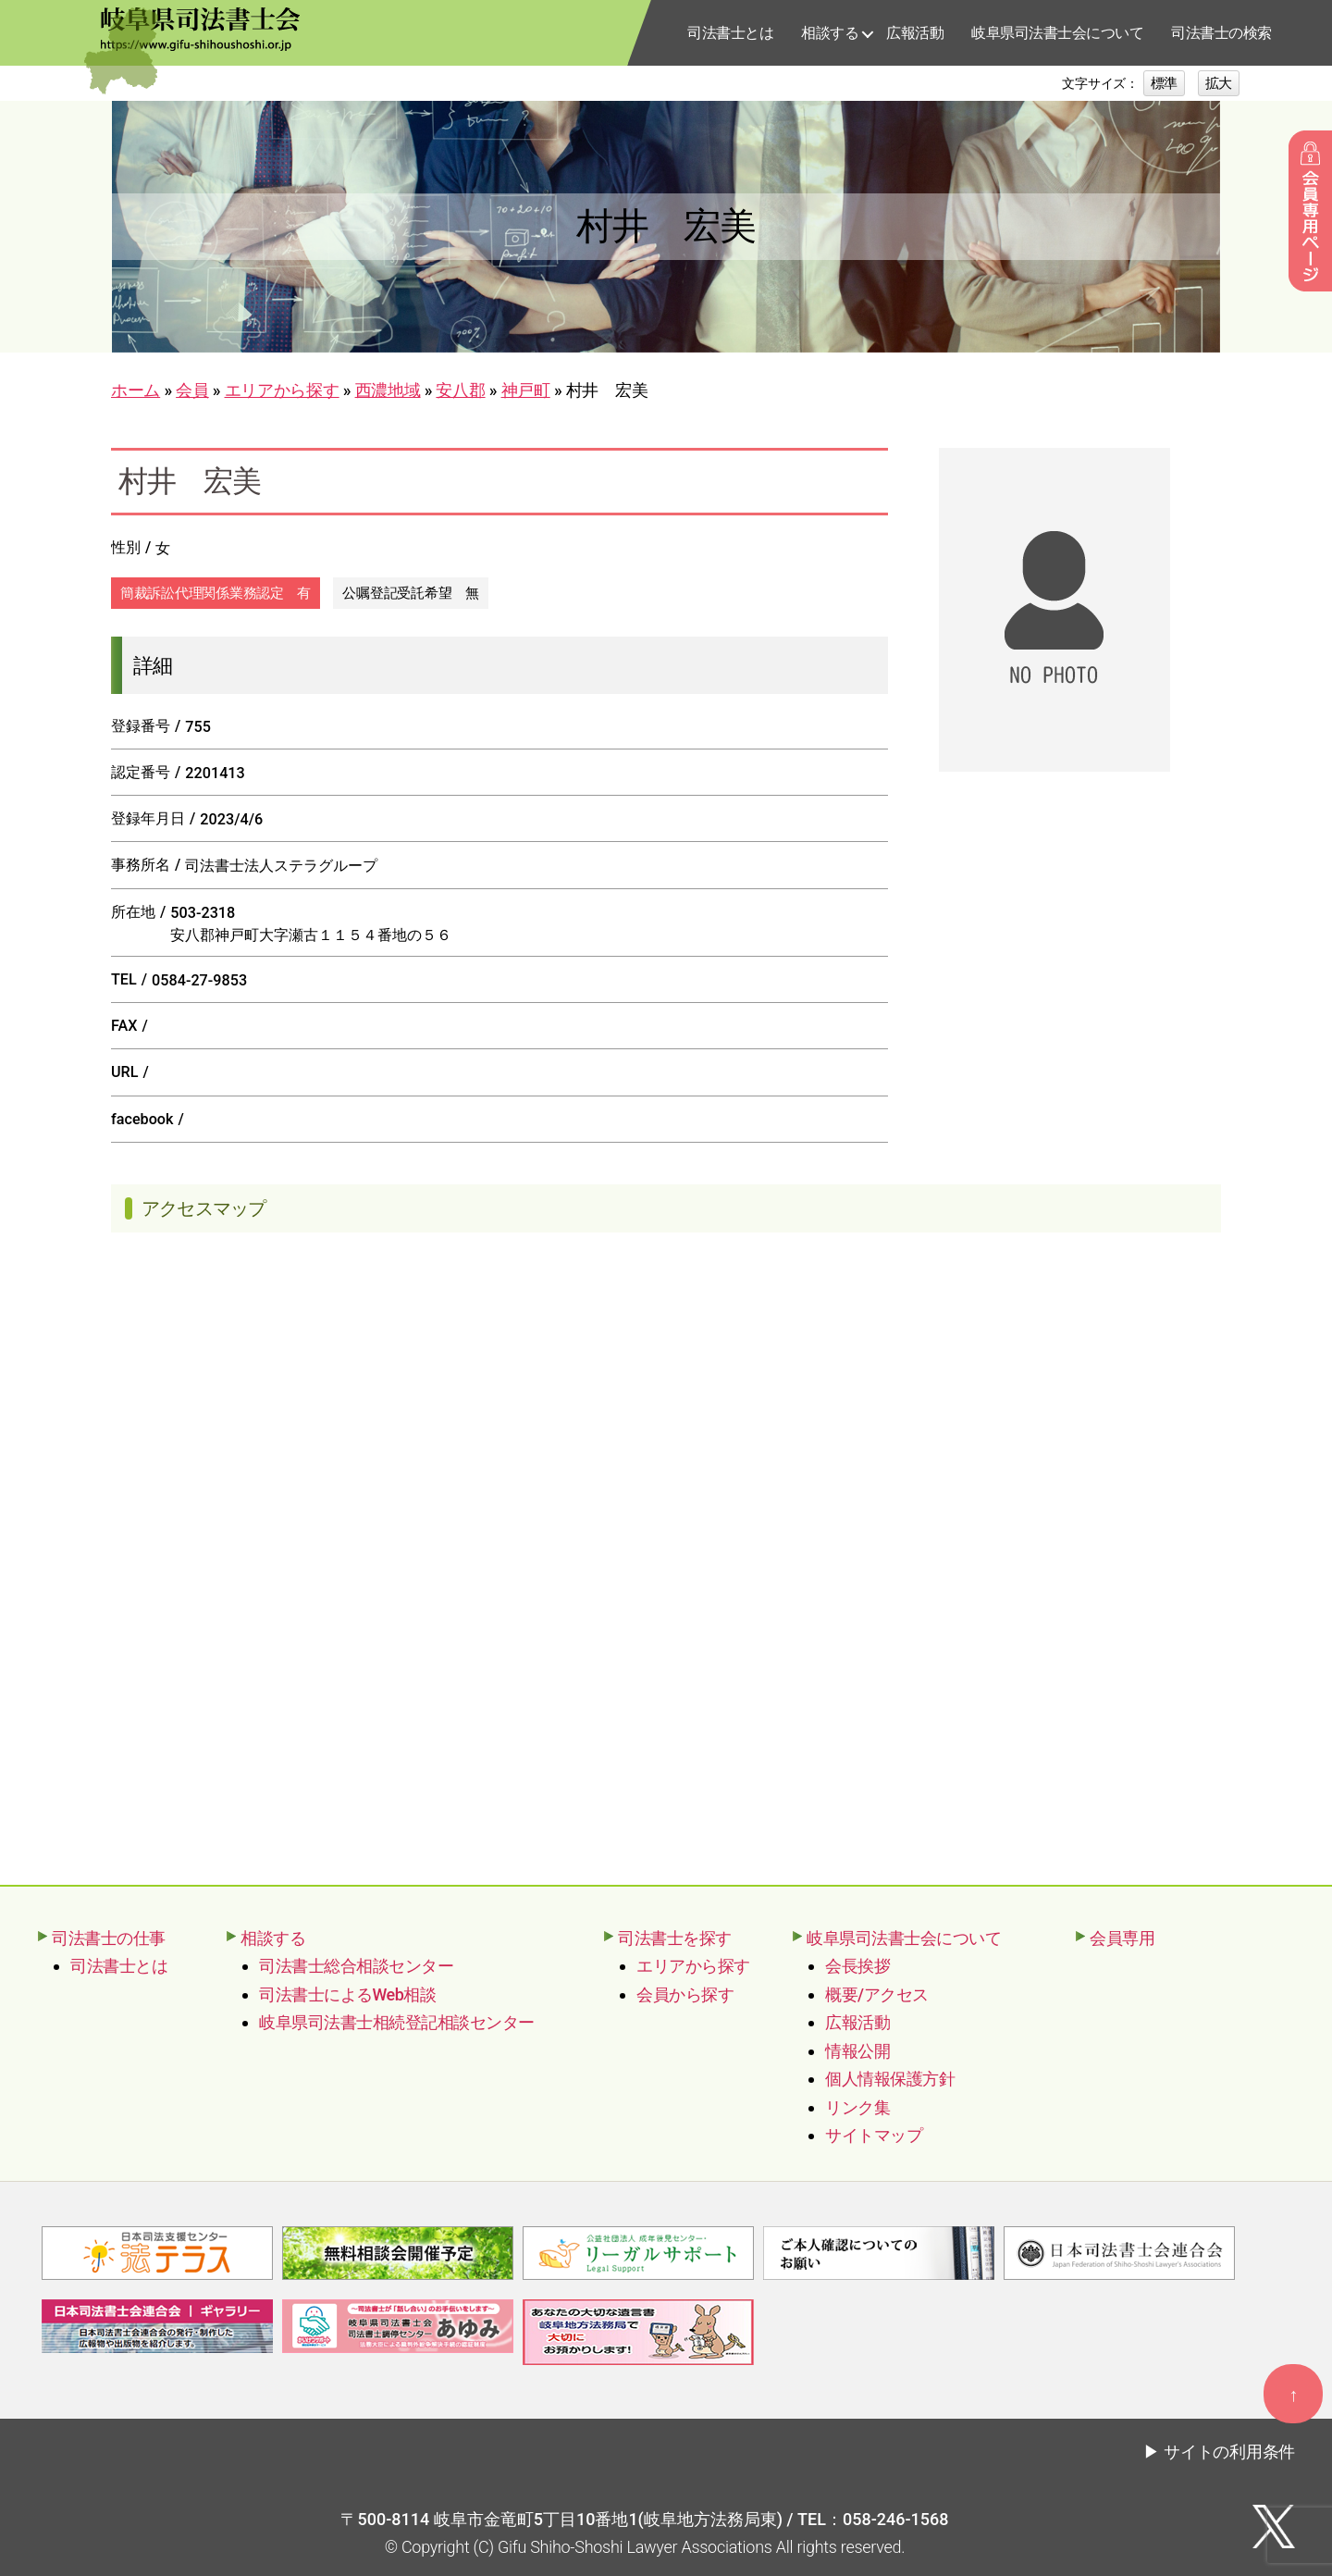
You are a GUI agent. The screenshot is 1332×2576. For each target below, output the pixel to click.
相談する (829, 33)
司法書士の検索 (1221, 33)
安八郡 (460, 390)
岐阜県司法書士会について (1057, 33)
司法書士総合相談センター (356, 1965)
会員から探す (685, 1994)
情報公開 (857, 2051)
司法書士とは (730, 33)
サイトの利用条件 (1229, 2449)
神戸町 (525, 390)
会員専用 (1122, 1938)
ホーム (135, 390)
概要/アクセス (877, 1994)
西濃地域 (388, 390)
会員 (192, 390)
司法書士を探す (675, 1938)
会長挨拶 (857, 1965)
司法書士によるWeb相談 (347, 1994)
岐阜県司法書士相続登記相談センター (397, 2022)
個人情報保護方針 (890, 2078)
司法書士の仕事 (109, 1938)
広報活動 (915, 33)
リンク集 (857, 2107)
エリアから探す (282, 390)
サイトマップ (873, 2135)
